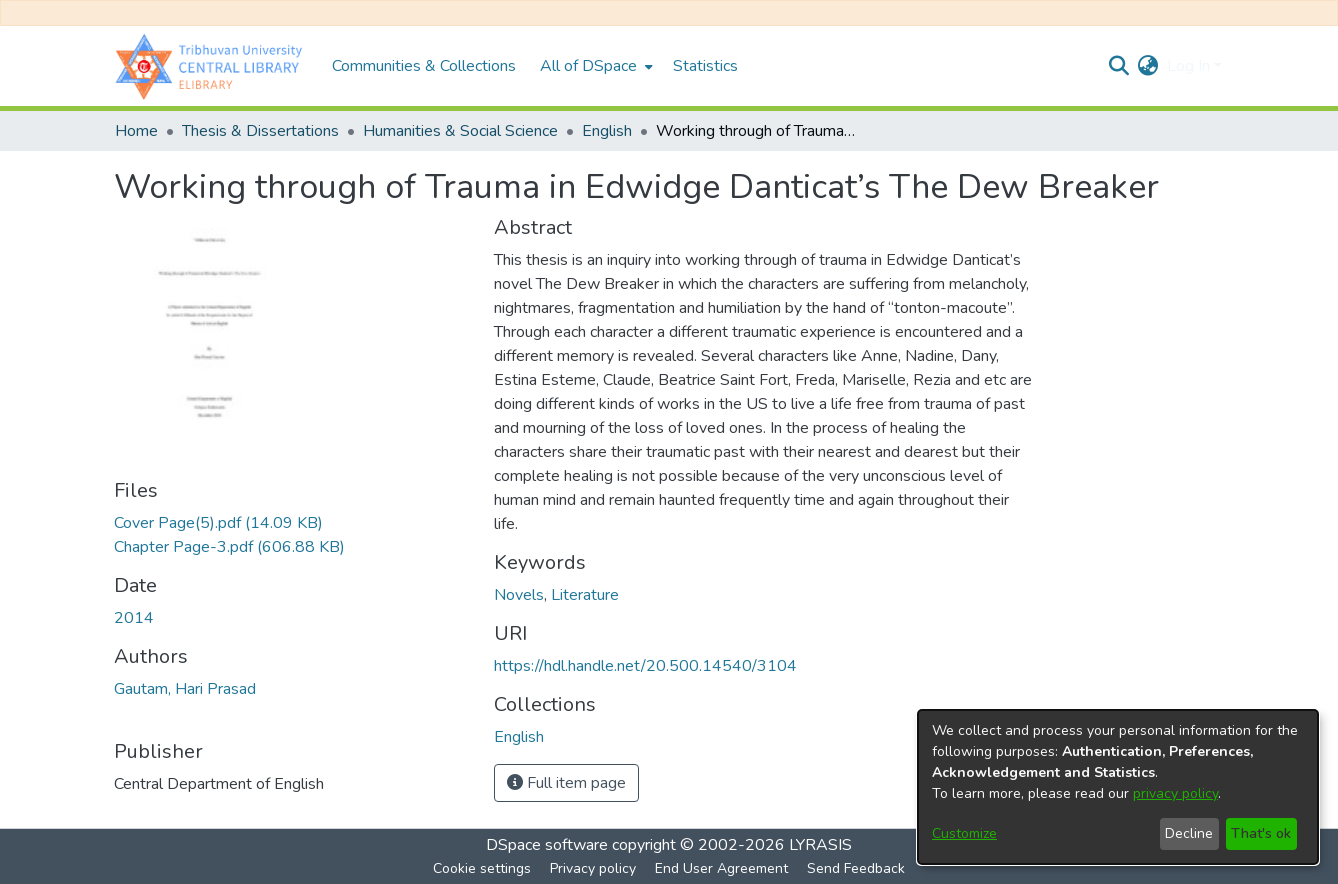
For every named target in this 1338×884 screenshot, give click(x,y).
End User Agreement (721, 868)
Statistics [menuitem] (705, 66)
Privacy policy (593, 868)
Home (136, 131)
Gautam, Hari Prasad (185, 689)
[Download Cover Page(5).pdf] (218, 523)
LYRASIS (820, 845)
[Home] (213, 66)
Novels (519, 595)
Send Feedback (856, 868)
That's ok (1261, 833)
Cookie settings (482, 868)
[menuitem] (594, 66)
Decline (1189, 833)
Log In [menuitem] (1188, 66)
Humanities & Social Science (460, 131)
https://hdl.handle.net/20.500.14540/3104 (645, 666)
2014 (134, 618)
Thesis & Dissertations (260, 131)
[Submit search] (1119, 66)
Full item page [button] (566, 783)
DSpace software (547, 845)
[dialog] (1118, 787)
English (607, 131)
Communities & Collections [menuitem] (424, 66)
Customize (964, 833)
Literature (585, 595)
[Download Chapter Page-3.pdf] (229, 547)
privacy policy (1175, 793)
